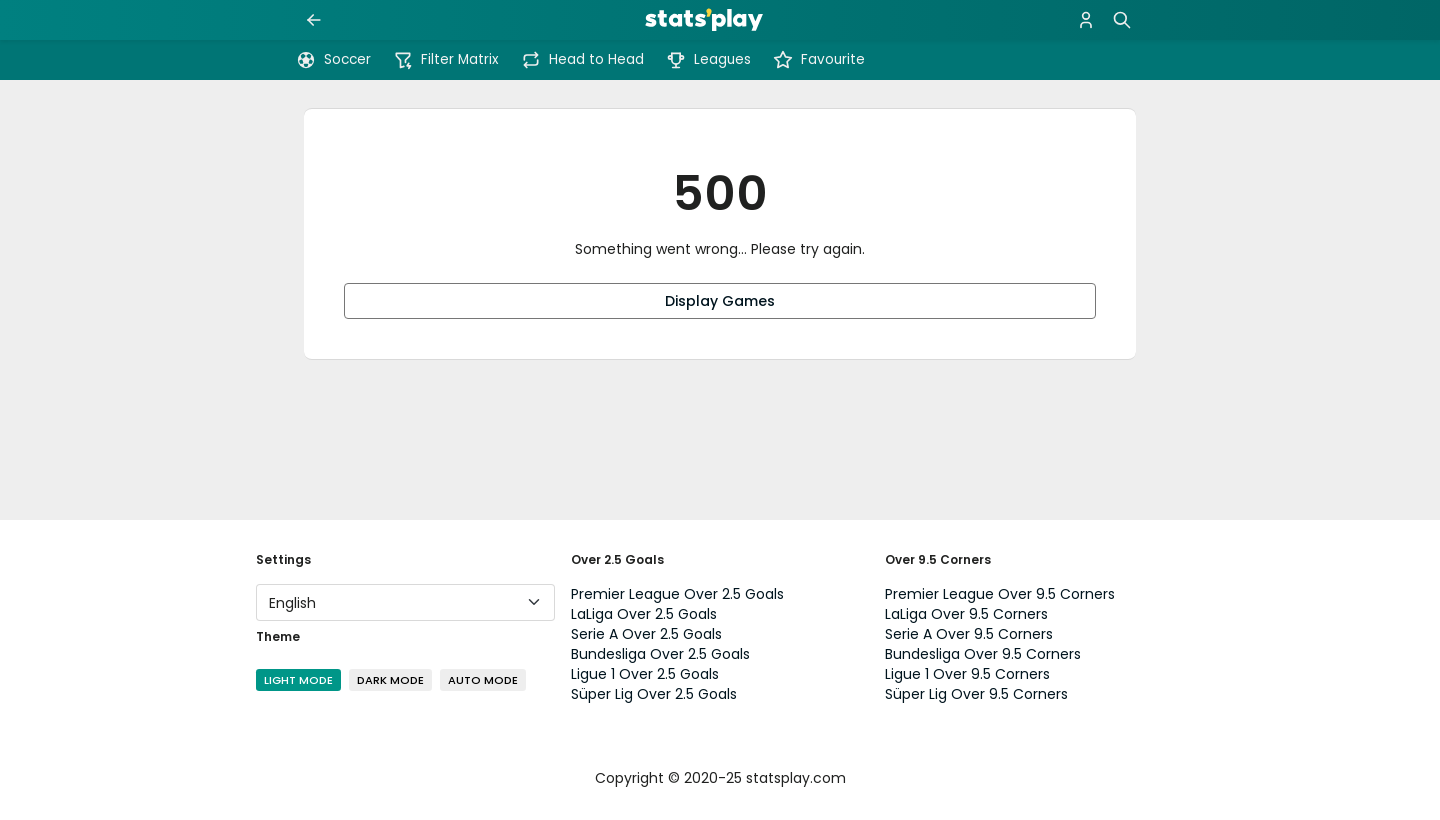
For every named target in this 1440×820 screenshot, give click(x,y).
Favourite (819, 60)
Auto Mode (483, 680)
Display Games (720, 301)
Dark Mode (390, 680)
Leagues (708, 60)
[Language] (405, 602)
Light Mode (298, 680)
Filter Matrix (446, 60)
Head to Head (582, 60)
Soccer (333, 60)
